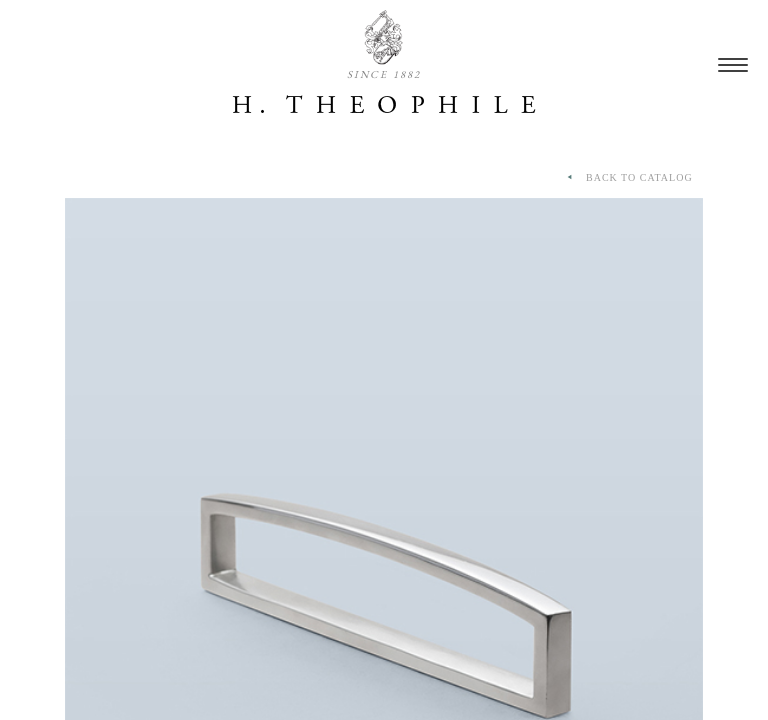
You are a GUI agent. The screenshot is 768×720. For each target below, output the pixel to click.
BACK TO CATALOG (628, 178)
